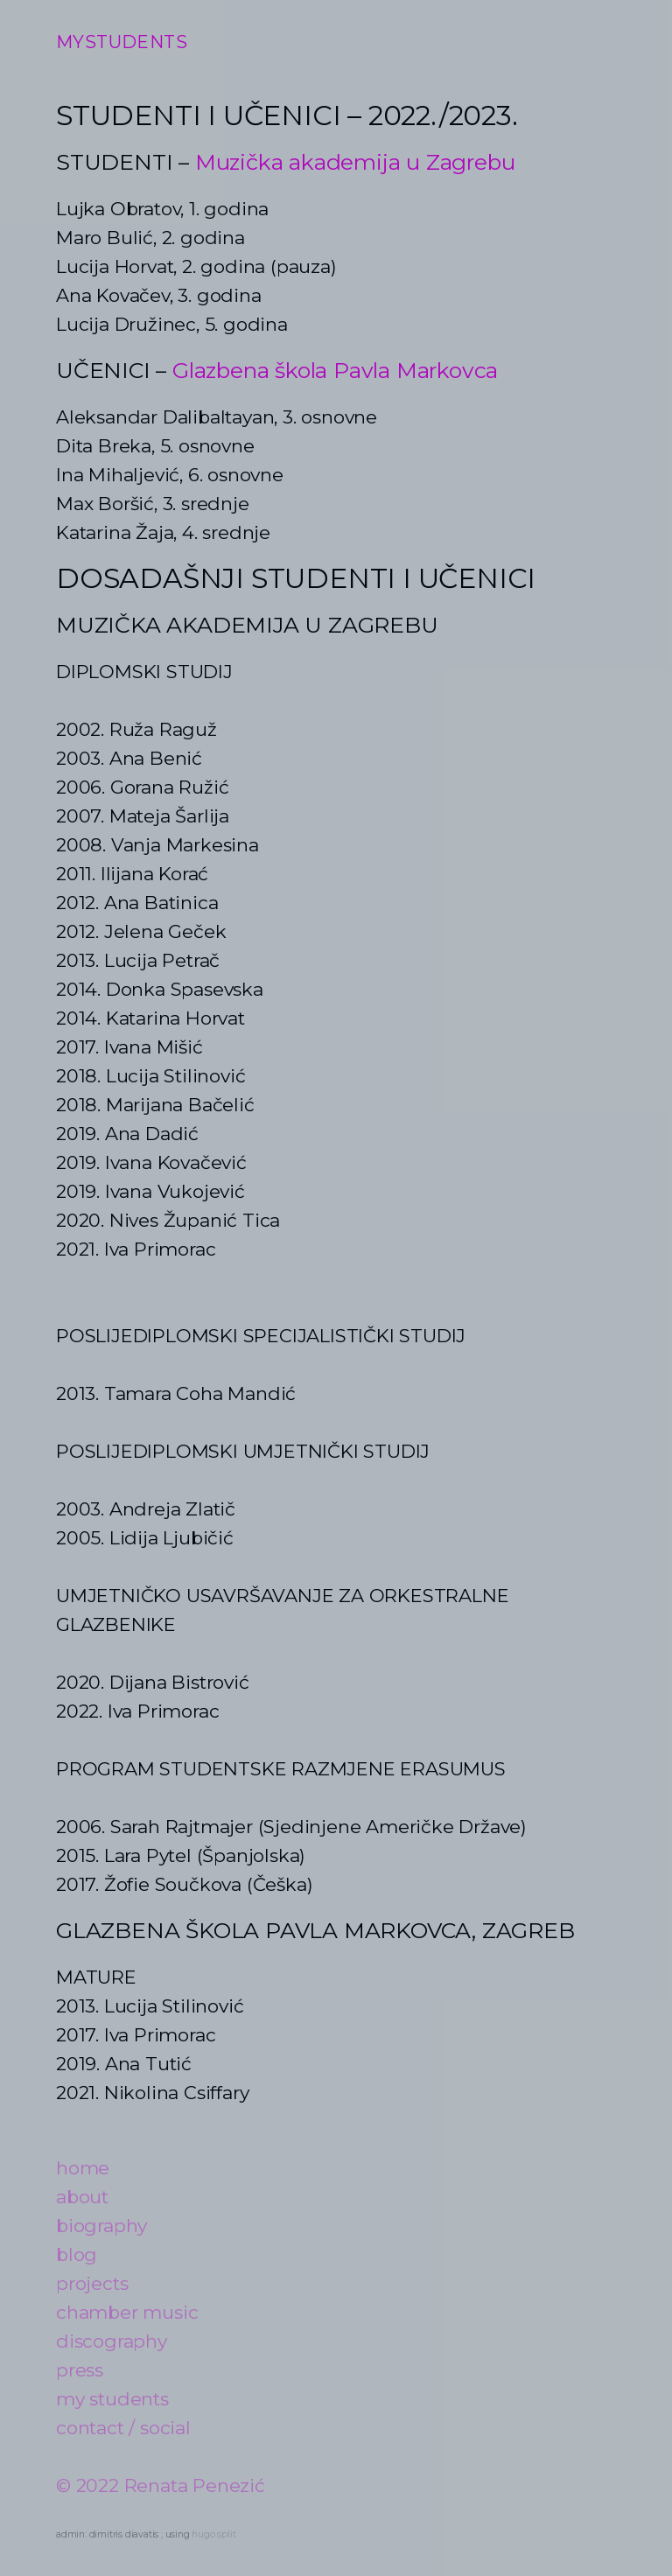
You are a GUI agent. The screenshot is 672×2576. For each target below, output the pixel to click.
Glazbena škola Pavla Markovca (335, 370)
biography (101, 2225)
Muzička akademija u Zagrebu (355, 162)
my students (112, 2399)
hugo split (213, 2534)
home (82, 2168)
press (79, 2370)
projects (92, 2283)
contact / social (123, 2428)
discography (111, 2341)
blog (76, 2254)
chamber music (127, 2312)
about (82, 2197)
